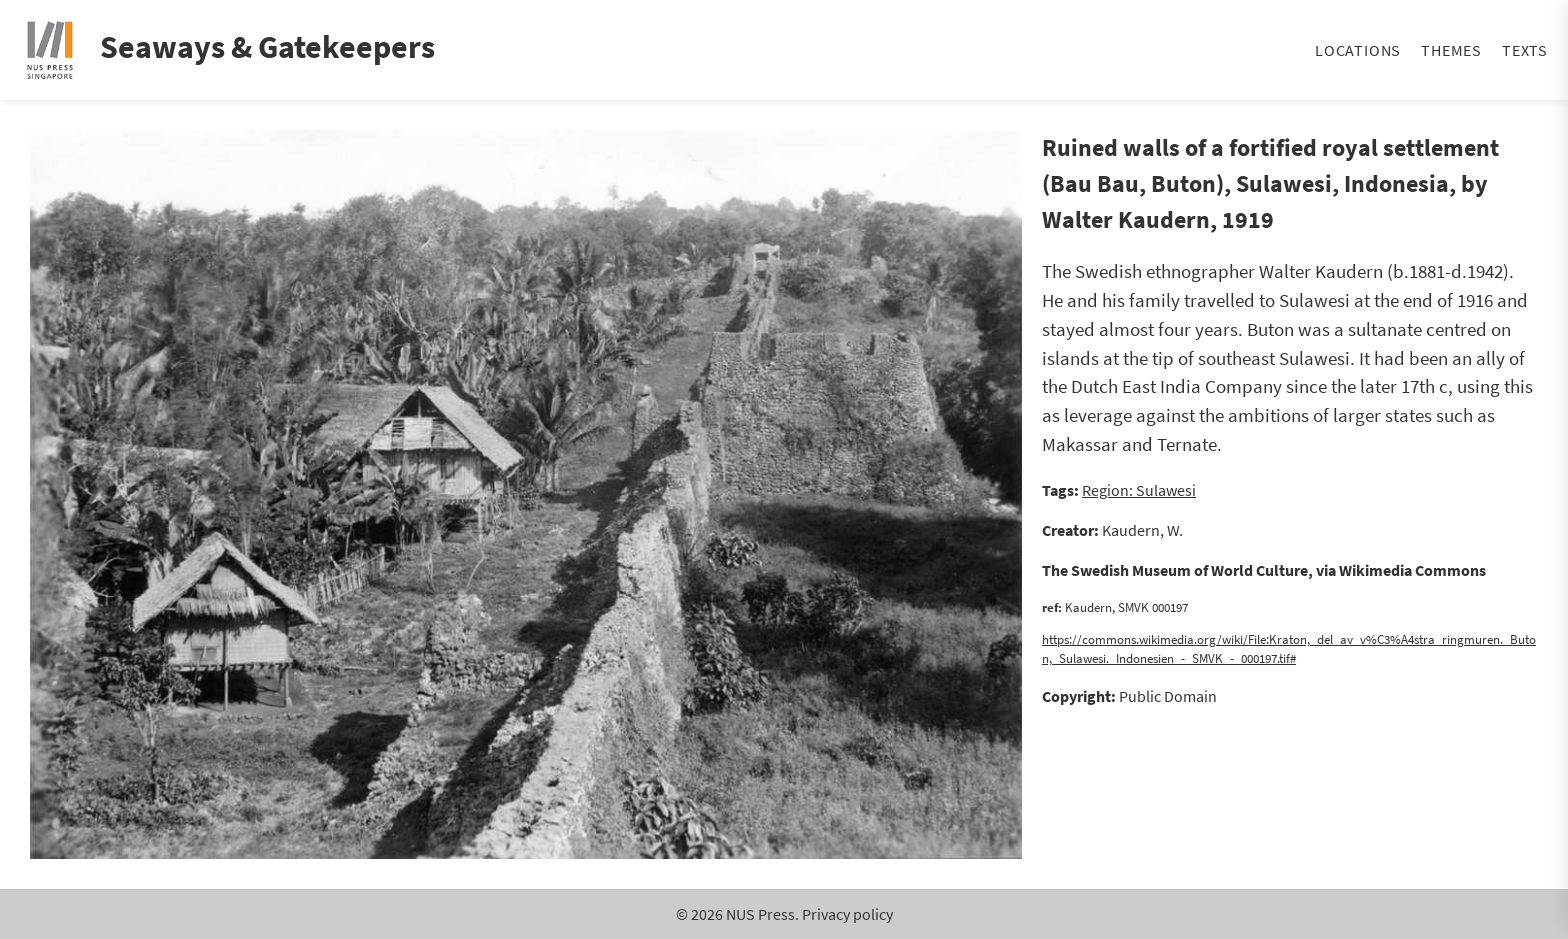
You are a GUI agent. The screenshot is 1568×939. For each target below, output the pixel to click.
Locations (1358, 50)
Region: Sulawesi (1139, 490)
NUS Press (760, 914)
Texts (1525, 50)
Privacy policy (847, 914)
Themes (1451, 50)
